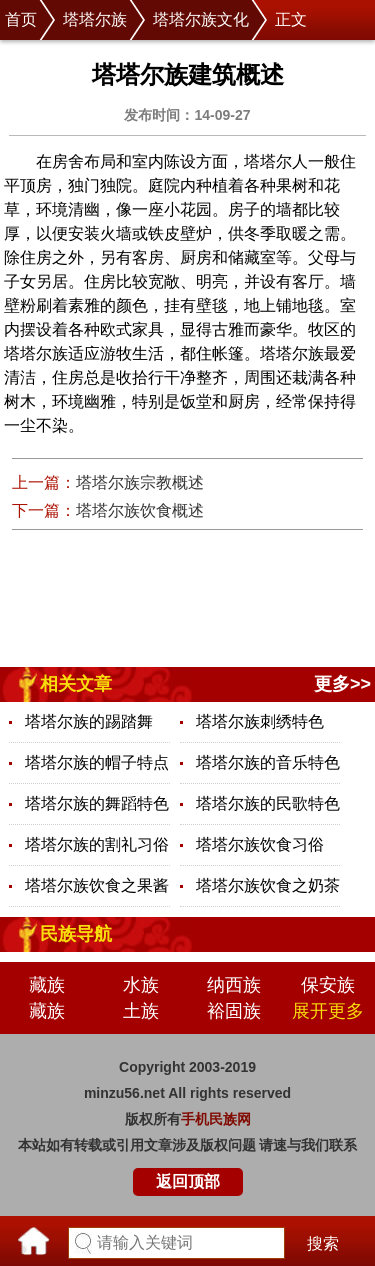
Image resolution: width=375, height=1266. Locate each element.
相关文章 (76, 684)
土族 (141, 1011)
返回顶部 (188, 1181)
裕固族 (234, 1011)
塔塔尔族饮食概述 (140, 510)
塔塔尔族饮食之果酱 (97, 885)
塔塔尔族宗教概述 (140, 482)
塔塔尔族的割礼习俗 (97, 844)
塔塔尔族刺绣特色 (260, 721)
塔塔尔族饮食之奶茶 (268, 885)
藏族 (47, 985)
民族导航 (76, 934)
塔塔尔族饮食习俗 (260, 844)
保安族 (328, 985)
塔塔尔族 (95, 19)
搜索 (323, 1243)
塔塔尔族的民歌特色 (268, 803)
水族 (141, 985)
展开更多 (328, 1011)
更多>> (342, 684)
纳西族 (234, 985)
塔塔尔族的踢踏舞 (89, 721)
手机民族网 (216, 1119)
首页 (21, 19)
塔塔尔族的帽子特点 (97, 762)
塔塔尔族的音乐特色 (268, 762)
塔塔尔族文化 (201, 19)
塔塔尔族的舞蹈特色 (97, 803)
